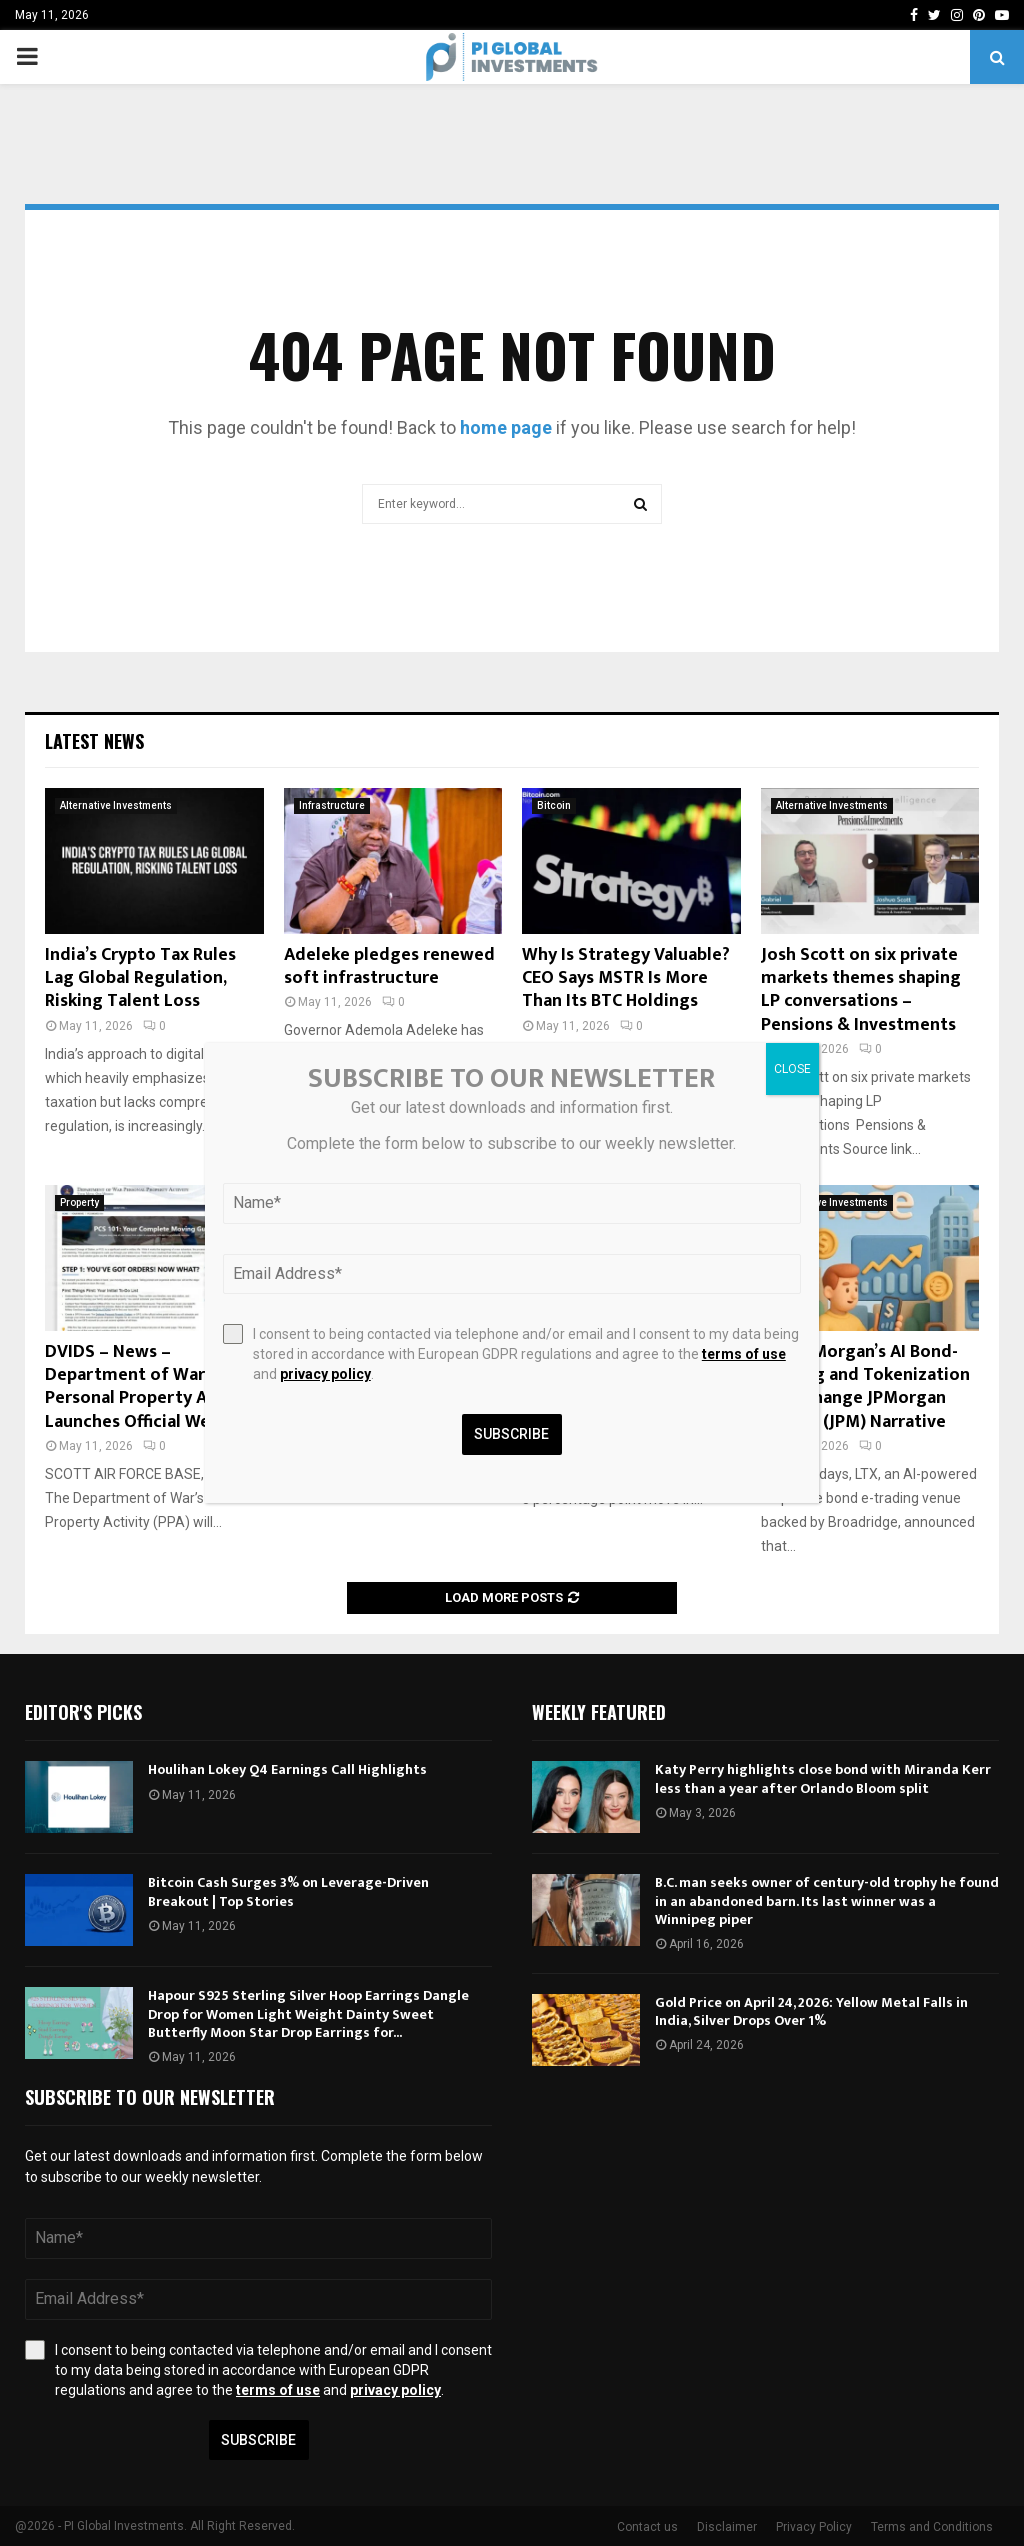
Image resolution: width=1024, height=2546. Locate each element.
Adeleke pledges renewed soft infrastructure (389, 966)
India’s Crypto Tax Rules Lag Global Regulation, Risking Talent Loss (140, 978)
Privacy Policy (814, 2527)
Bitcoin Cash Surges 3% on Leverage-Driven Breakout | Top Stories (288, 1891)
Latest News (94, 741)
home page (506, 427)
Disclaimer (727, 2527)
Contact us (647, 2527)
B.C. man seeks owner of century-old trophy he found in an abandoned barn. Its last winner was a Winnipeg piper (827, 1900)
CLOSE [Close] (792, 1069)
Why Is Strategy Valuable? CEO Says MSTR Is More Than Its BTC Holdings (626, 978)
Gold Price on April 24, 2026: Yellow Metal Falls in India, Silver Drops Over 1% (811, 2011)
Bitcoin (554, 805)
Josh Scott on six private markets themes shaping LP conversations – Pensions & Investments (861, 990)
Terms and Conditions (932, 2527)
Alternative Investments (116, 805)
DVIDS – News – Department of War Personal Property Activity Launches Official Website (152, 1387)
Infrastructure (332, 805)
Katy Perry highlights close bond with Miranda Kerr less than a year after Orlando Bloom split (823, 1778)
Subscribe (258, 2440)
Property (79, 1202)
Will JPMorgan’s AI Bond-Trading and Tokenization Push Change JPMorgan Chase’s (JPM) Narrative (865, 1387)
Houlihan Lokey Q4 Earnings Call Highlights (287, 1769)
